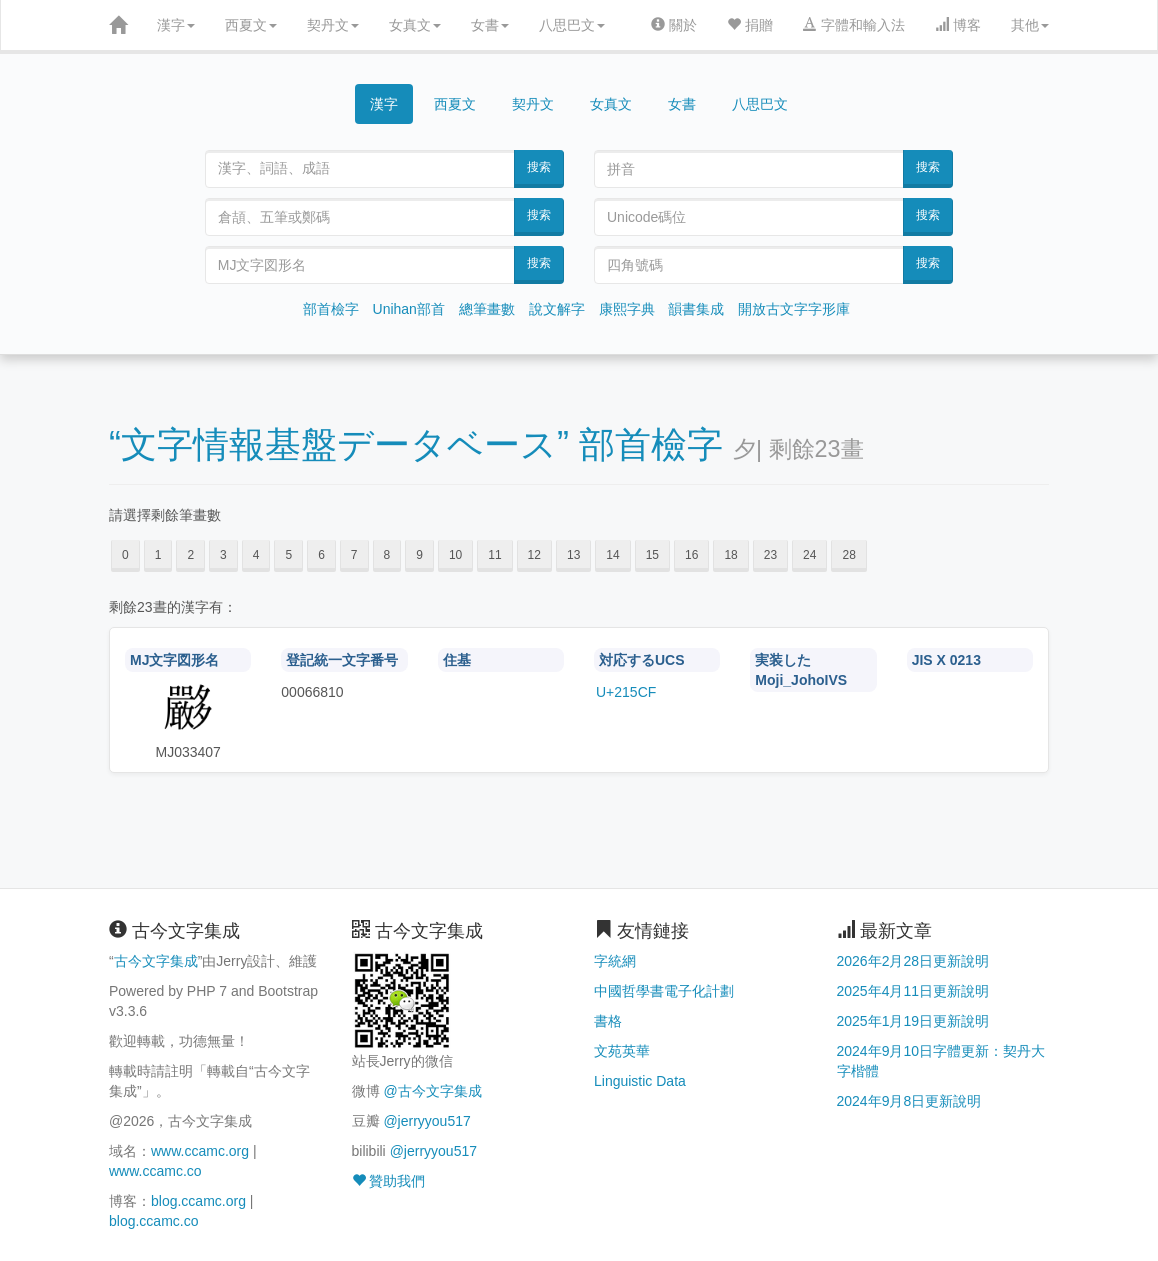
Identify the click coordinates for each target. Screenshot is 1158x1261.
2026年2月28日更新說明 (913, 961)
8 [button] (387, 555)
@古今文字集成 (432, 1091)
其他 (1030, 25)
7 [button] (354, 555)
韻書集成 (696, 309)
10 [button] (455, 555)
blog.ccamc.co (153, 1221)
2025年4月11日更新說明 (913, 991)
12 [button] (534, 555)
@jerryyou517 (426, 1121)
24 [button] (809, 555)
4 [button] (256, 555)
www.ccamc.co (155, 1171)
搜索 (539, 167)
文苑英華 (622, 1051)
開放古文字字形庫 (794, 309)
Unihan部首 (409, 309)
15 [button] (652, 555)
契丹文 (333, 25)
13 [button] (573, 555)
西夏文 (251, 25)
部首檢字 (331, 309)
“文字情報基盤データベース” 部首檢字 (416, 444)
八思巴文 (572, 25)
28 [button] (848, 555)
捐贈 (750, 25)
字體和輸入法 (854, 25)
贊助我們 (389, 1181)
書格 (608, 1021)
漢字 (176, 25)
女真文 (415, 25)
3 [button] (223, 555)
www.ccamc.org (200, 1151)
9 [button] (419, 555)
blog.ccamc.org (198, 1201)
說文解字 (557, 309)
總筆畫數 (487, 309)
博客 (958, 25)
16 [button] (691, 555)
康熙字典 (627, 309)
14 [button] (612, 555)
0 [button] (125, 555)
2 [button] (190, 555)
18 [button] (730, 555)
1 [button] (158, 555)
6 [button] (321, 555)
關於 (674, 25)
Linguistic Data (640, 1081)
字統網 (615, 961)
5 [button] (288, 555)
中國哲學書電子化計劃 (664, 991)
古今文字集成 (156, 961)
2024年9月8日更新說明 (909, 1101)
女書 (490, 25)
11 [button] (494, 555)
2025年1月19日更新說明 (913, 1021)
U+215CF (626, 692)
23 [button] (770, 555)
